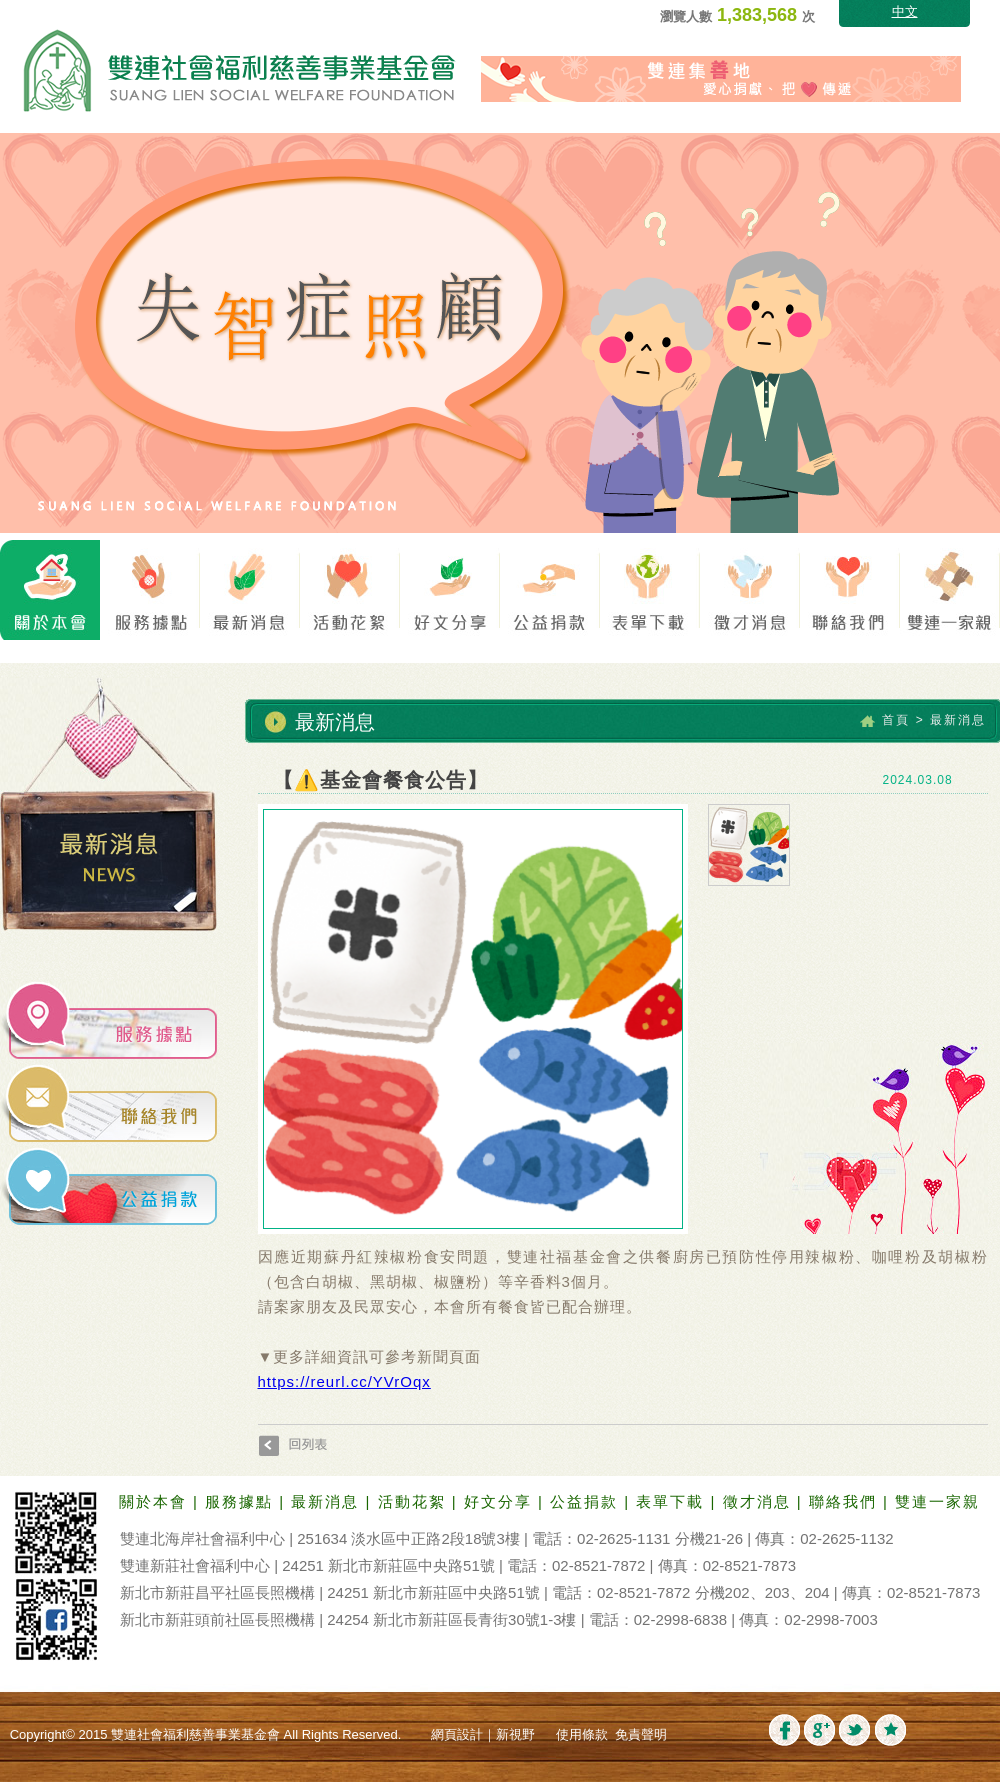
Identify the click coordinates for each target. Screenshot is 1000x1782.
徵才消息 (760, 1501)
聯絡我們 (846, 1501)
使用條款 (582, 1734)
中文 (905, 11)
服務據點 (242, 1501)
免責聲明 (641, 1734)
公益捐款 (587, 1501)
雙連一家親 (937, 1501)
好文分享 (501, 1501)
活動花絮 (415, 1501)
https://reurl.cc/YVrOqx (344, 1381)
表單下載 (673, 1501)
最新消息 (328, 1501)
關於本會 (156, 1501)
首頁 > (903, 720)
